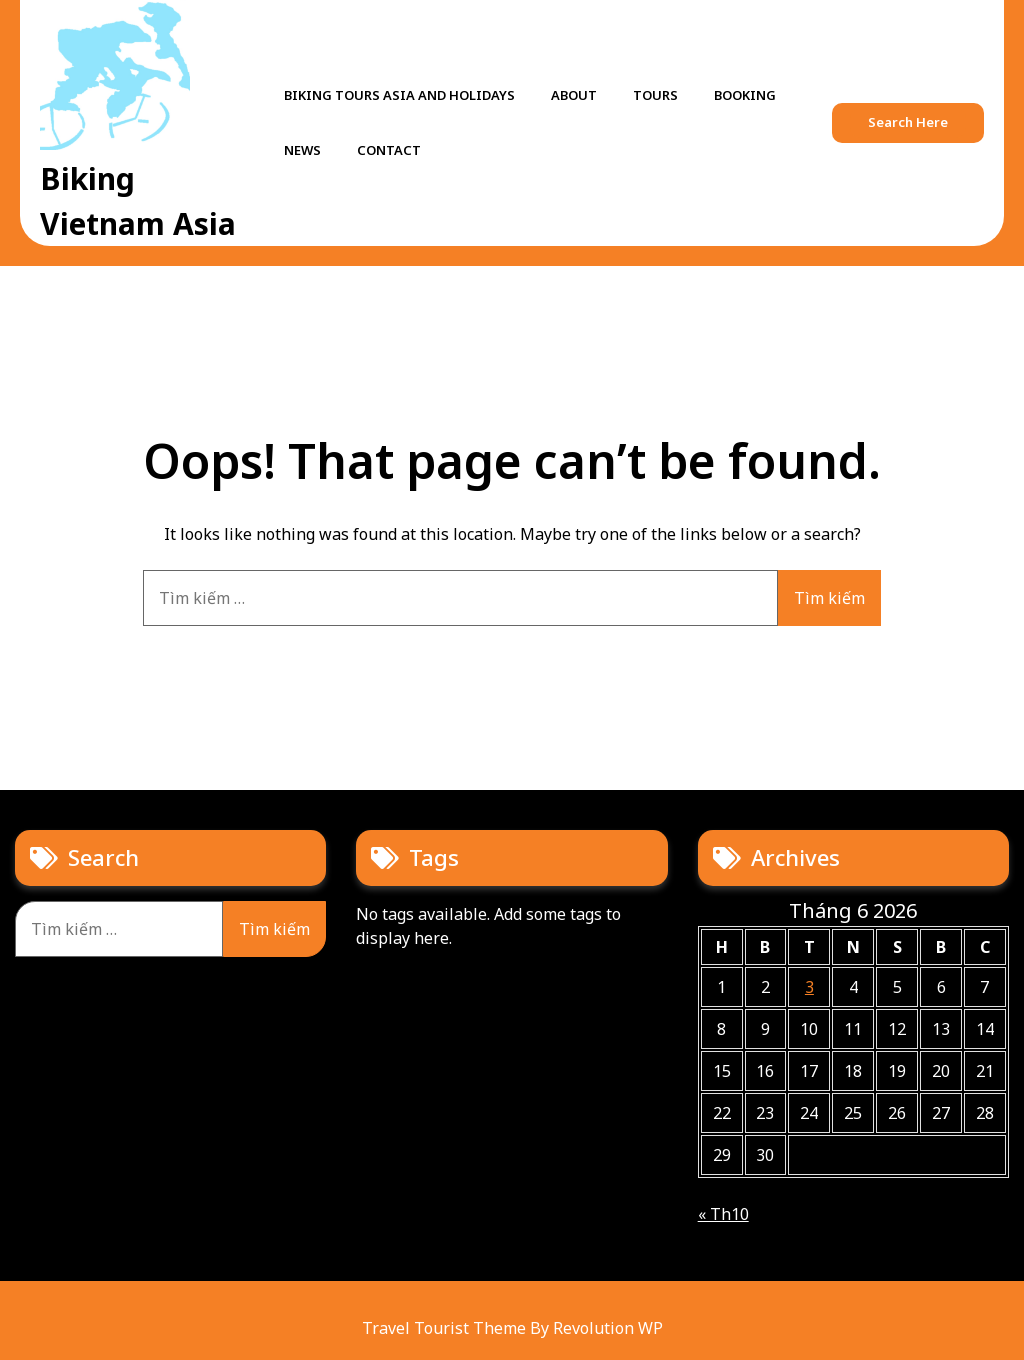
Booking (745, 95)
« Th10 (723, 1214)
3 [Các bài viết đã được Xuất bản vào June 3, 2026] (809, 987)
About (574, 95)
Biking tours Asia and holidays (399, 95)
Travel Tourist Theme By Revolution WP (512, 1328)
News (302, 150)
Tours (655, 95)
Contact (389, 150)
